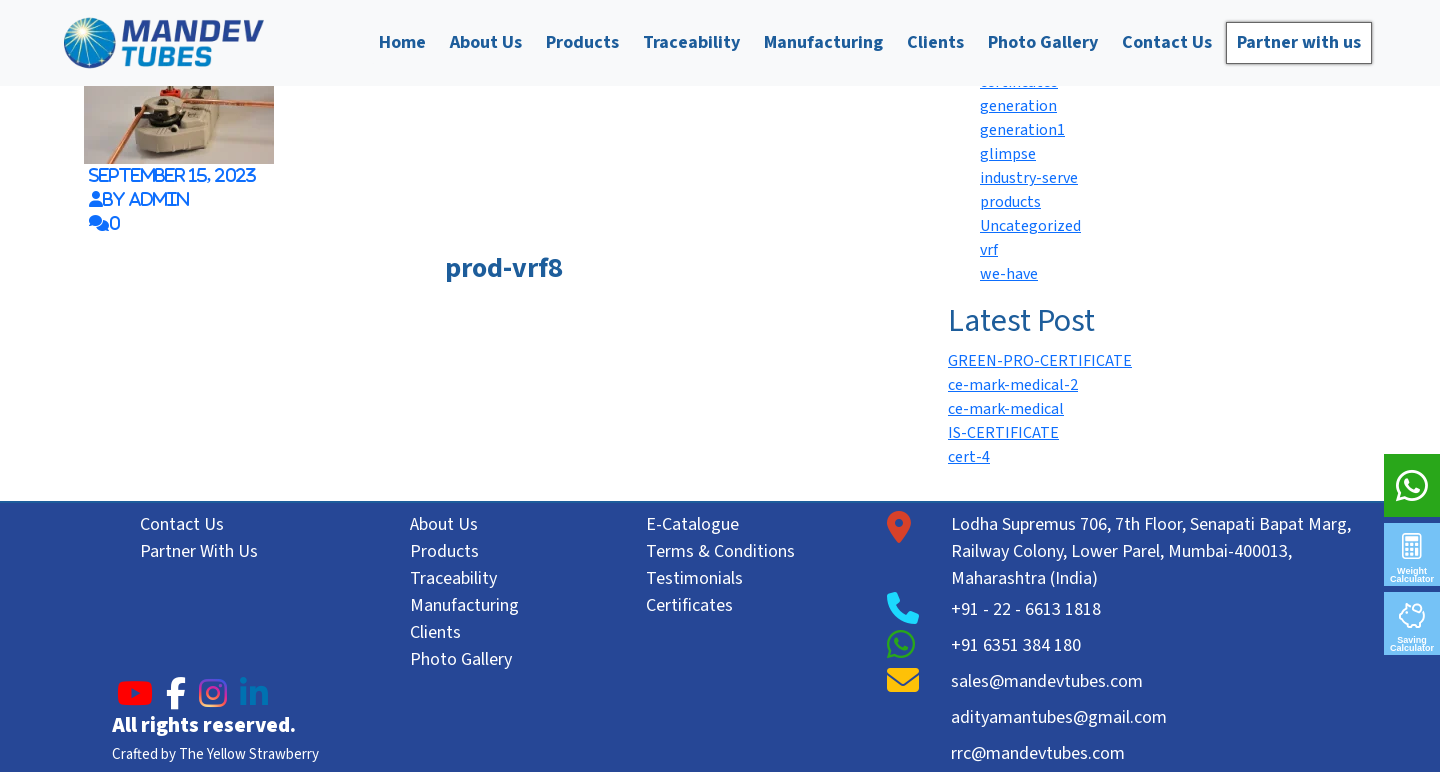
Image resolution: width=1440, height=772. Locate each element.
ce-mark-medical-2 (1013, 385)
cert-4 (969, 457)
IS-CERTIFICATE (1003, 433)
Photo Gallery (1043, 42)
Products (582, 42)
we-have (1009, 274)
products (1010, 202)
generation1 (1022, 130)
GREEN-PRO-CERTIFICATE (1040, 361)
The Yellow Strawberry (249, 754)
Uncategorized (1030, 226)
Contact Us (1167, 42)
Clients (935, 42)
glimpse (1008, 154)
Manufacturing (823, 42)
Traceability (691, 42)
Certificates (689, 605)
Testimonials (694, 578)
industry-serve (1029, 178)
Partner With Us (199, 551)
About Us (486, 42)
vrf (989, 250)
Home (402, 42)
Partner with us (1299, 42)
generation (1018, 106)
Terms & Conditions (720, 551)
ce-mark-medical (1006, 409)
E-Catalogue (692, 524)
